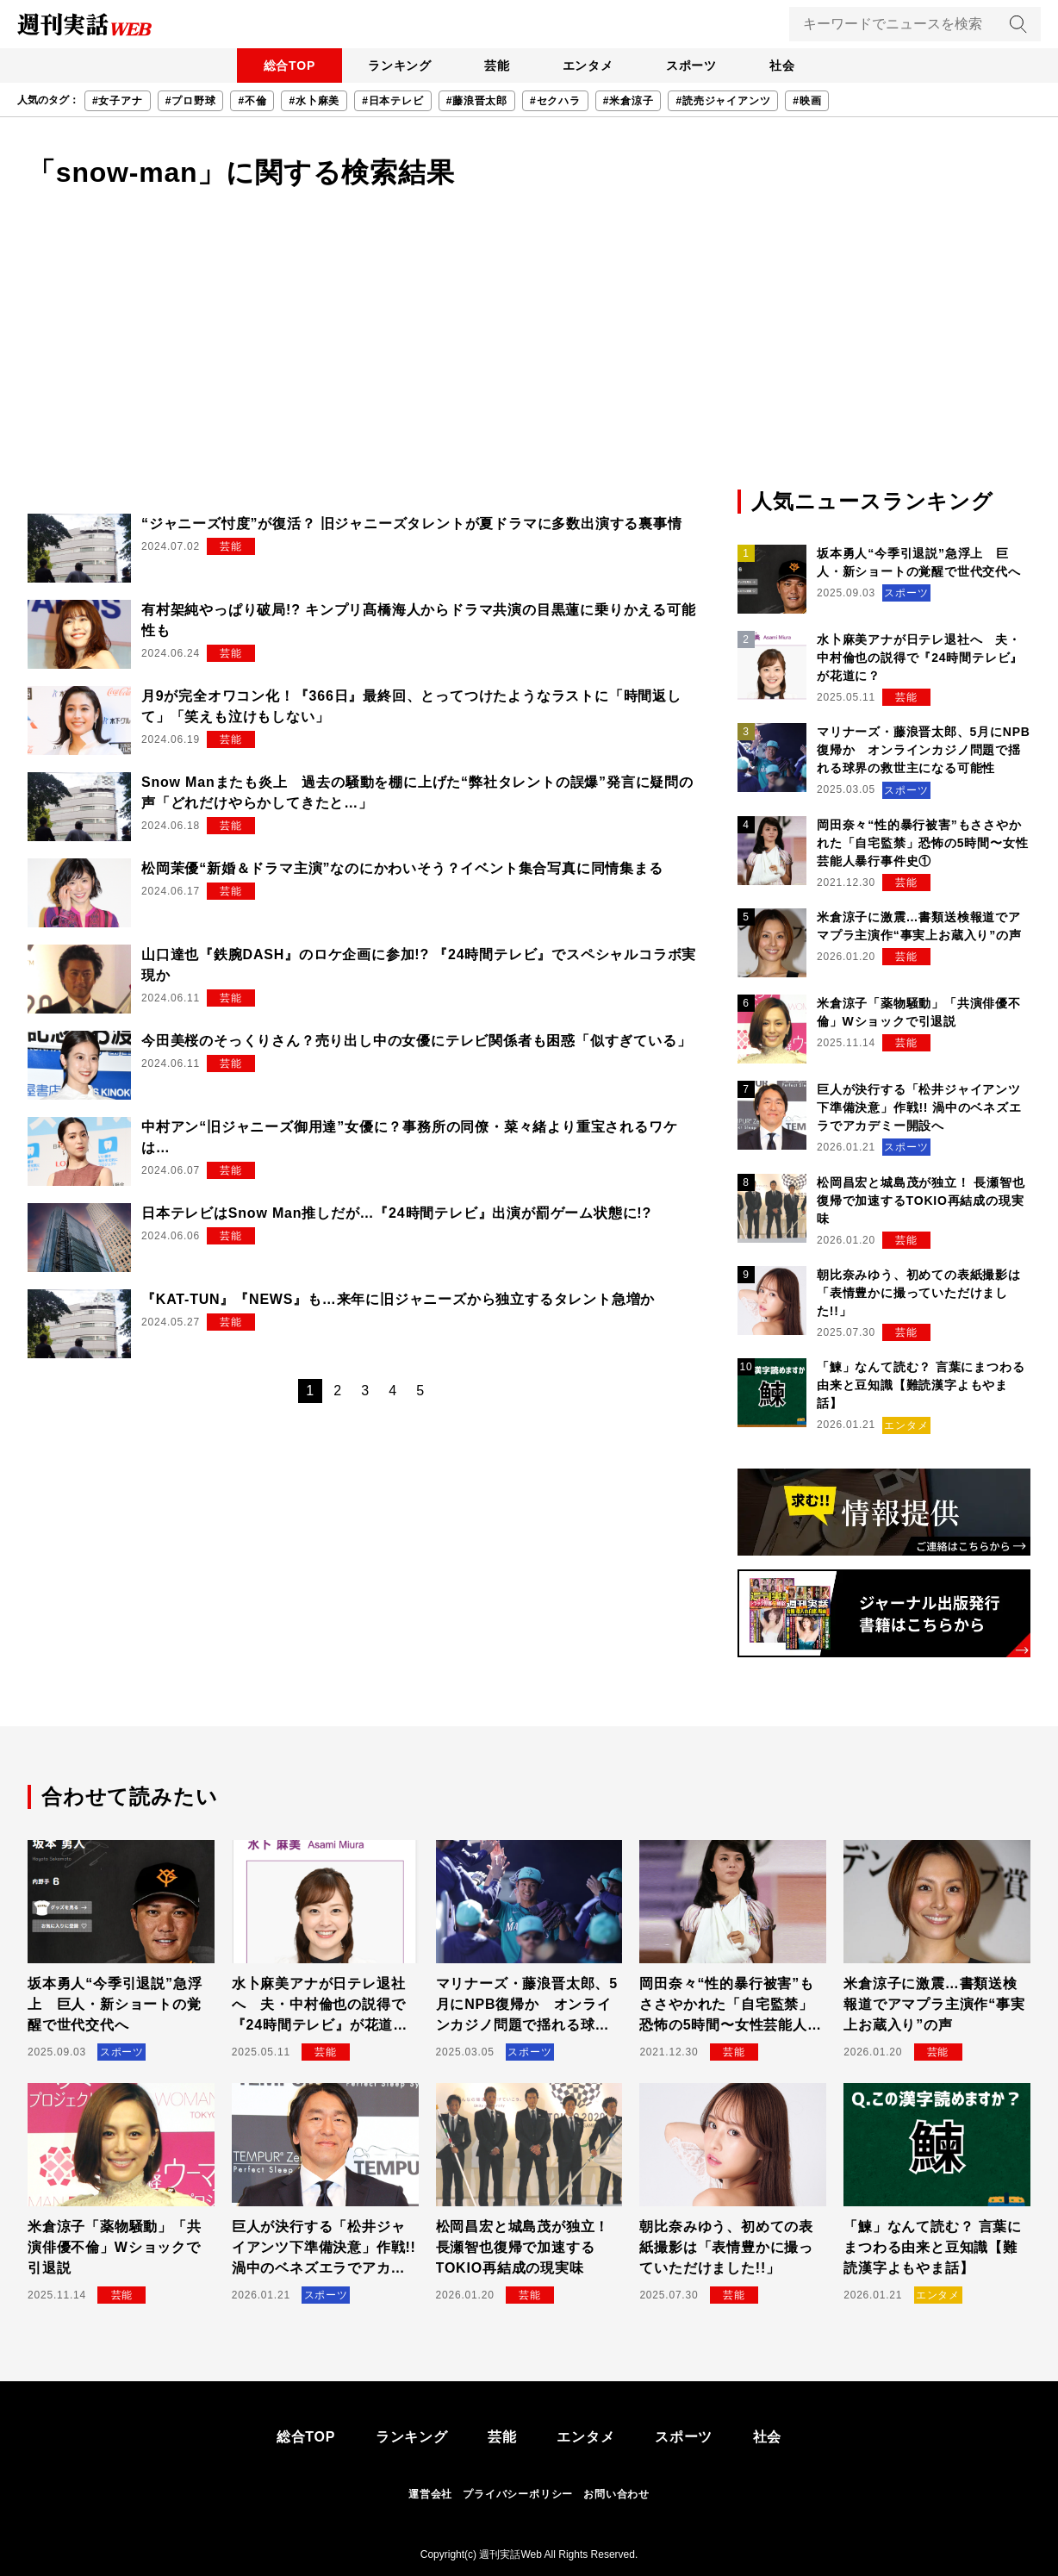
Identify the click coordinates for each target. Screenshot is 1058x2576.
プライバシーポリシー (518, 2494)
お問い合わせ (616, 2494)
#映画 (807, 101)
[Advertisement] (529, 356)
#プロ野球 (190, 101)
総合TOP (283, 65)
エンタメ (588, 65)
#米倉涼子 (628, 101)
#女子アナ (117, 101)
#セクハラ (555, 101)
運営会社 (430, 2494)
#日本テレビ (392, 101)
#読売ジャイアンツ (722, 101)
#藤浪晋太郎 (476, 101)
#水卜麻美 (314, 101)
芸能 (495, 65)
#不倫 (252, 101)
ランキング (395, 65)
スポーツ (694, 65)
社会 (788, 65)
